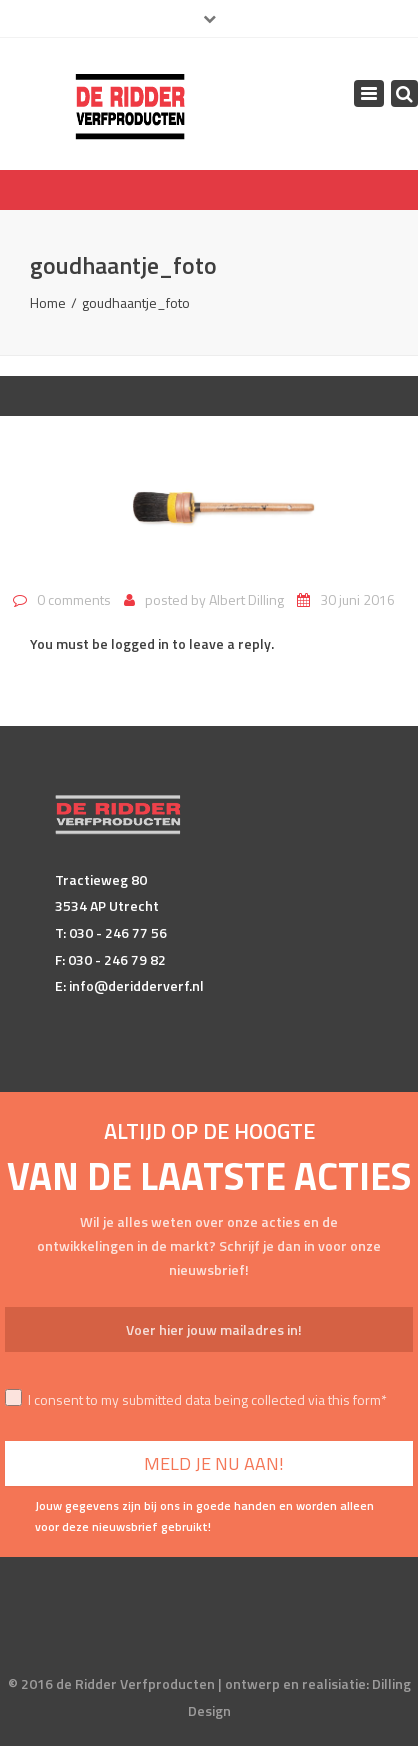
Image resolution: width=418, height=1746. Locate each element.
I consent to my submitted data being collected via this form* (196, 1399)
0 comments (74, 599)
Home (48, 302)
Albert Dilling (246, 599)
